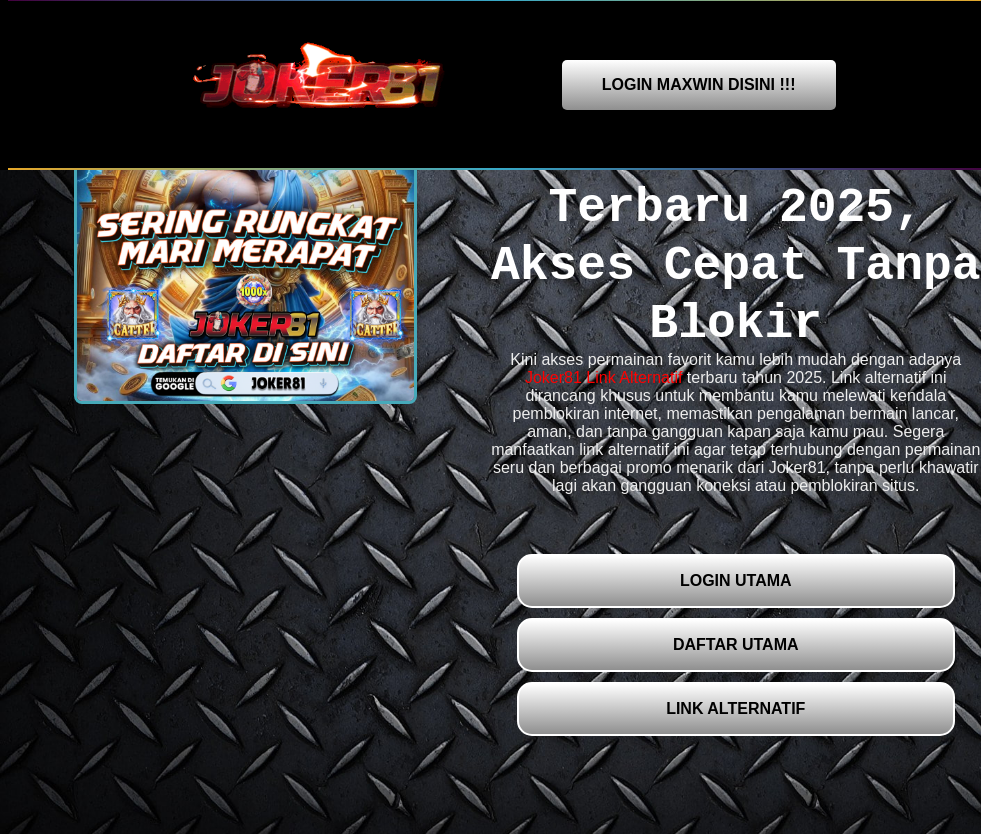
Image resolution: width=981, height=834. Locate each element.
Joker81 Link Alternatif (603, 377)
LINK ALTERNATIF (735, 708)
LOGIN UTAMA (736, 580)
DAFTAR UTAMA (736, 644)
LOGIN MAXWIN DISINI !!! (699, 84)
